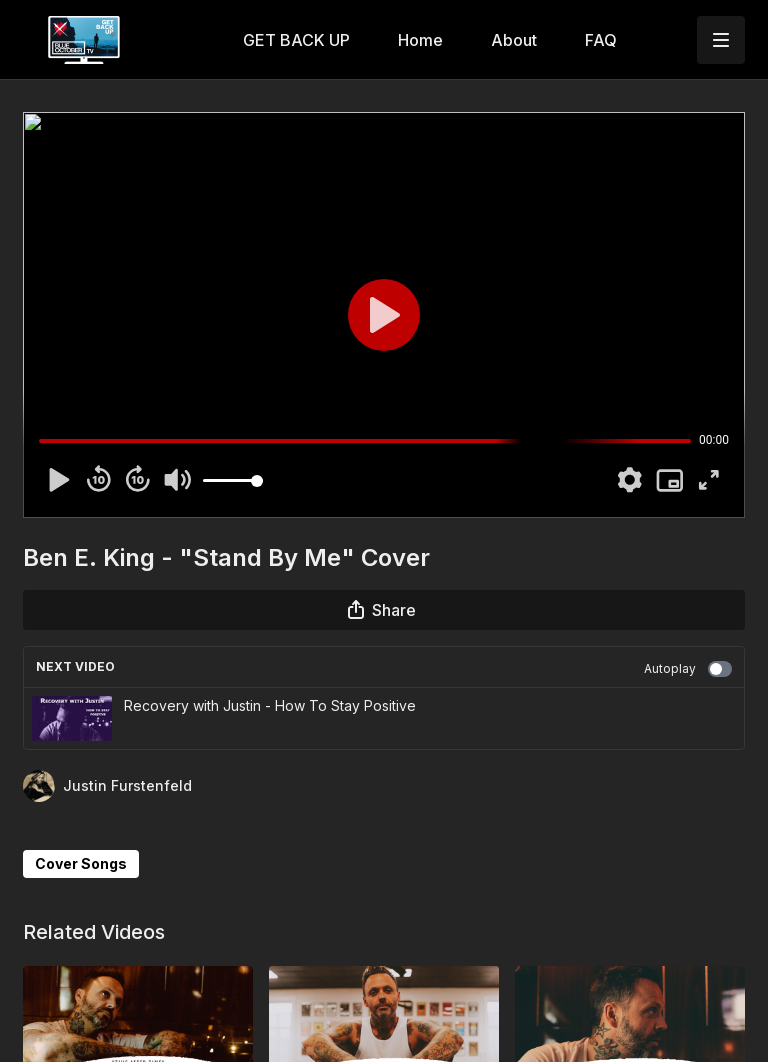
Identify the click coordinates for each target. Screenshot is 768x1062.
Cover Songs (81, 863)
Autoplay (688, 669)
